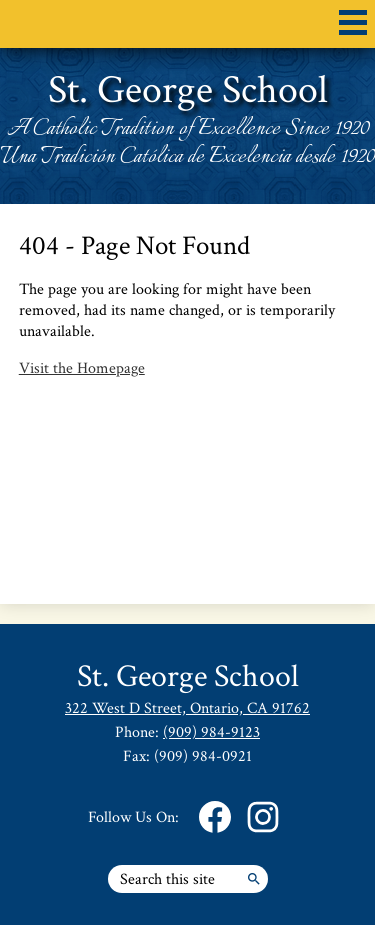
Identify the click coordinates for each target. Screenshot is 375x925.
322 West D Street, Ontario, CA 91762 (187, 708)
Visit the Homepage (82, 368)
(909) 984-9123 (211, 732)
